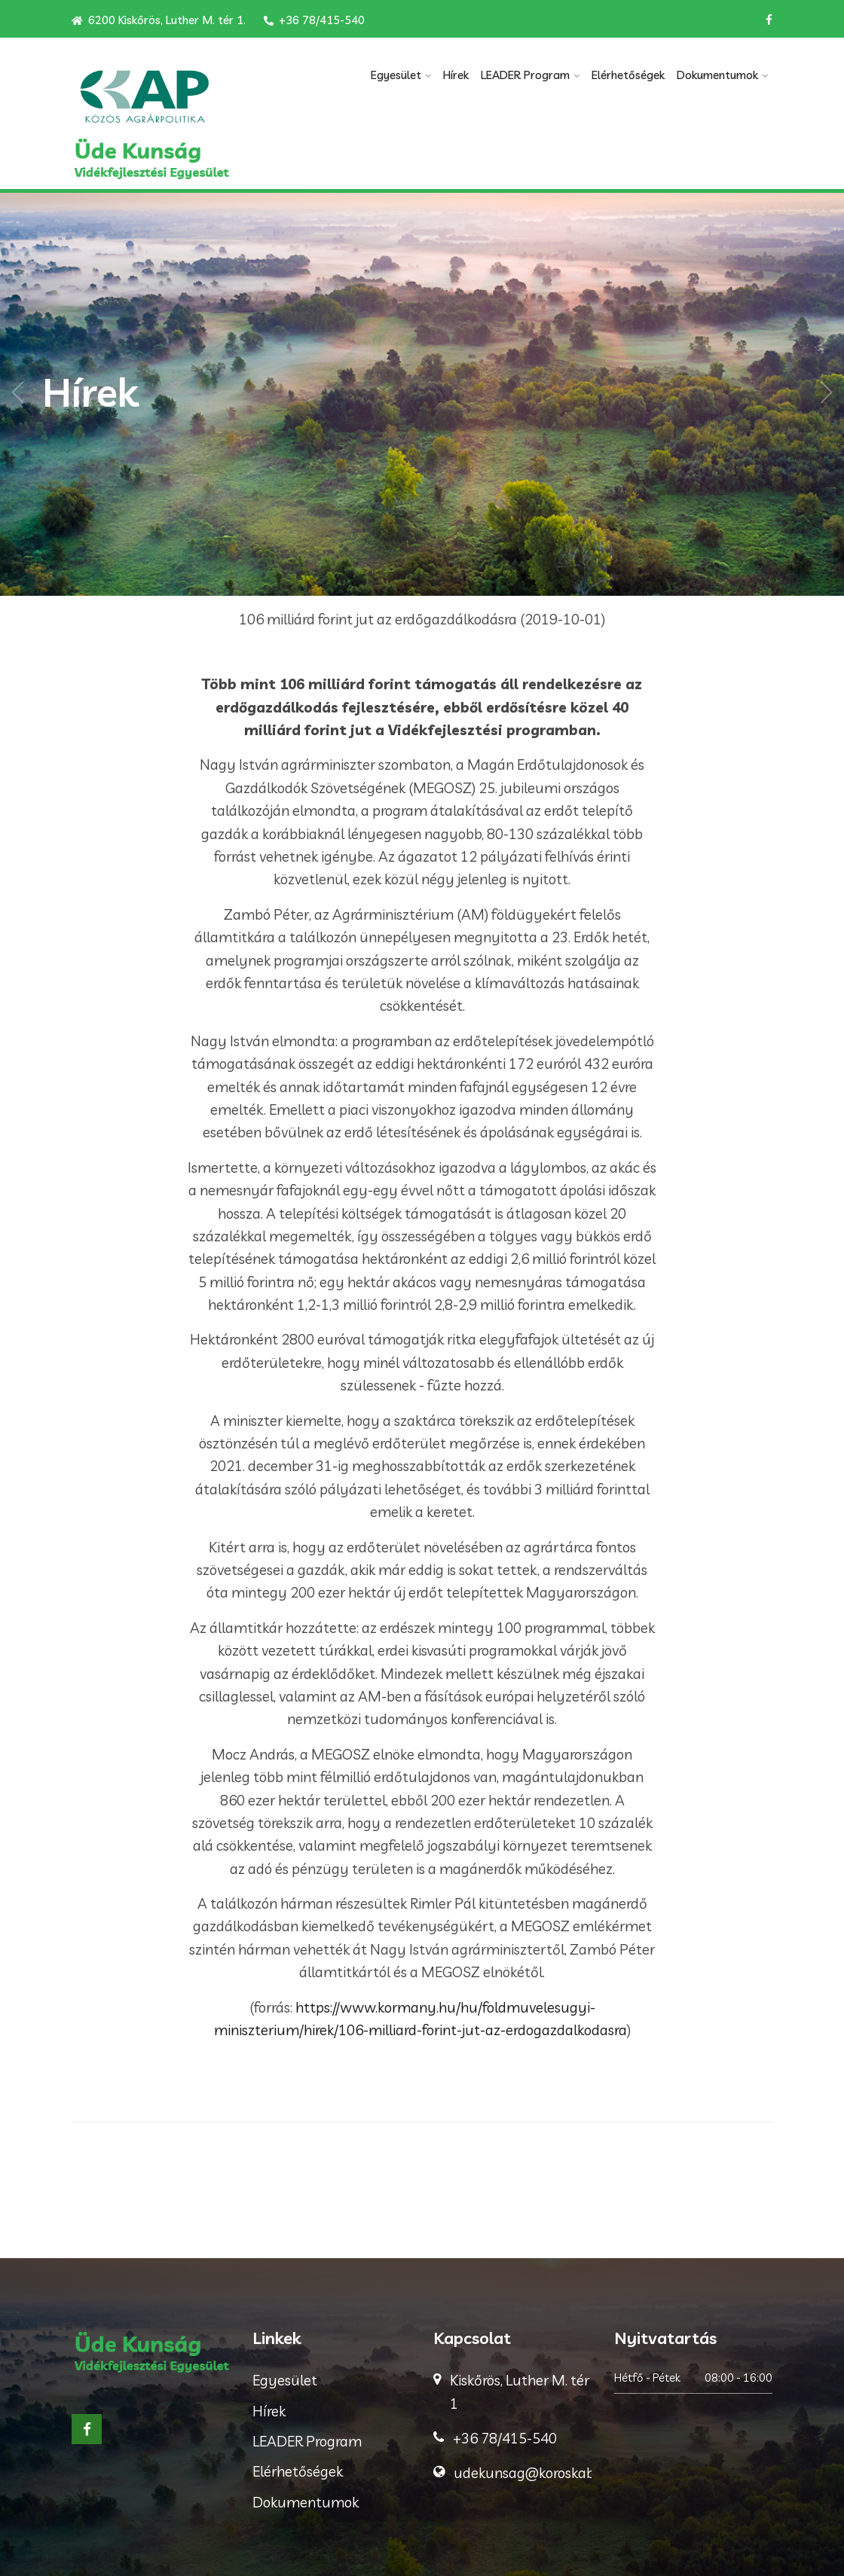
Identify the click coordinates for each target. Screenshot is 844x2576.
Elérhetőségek (628, 75)
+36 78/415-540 (314, 20)
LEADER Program (525, 75)
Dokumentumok (717, 75)
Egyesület (396, 75)
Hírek (456, 75)
